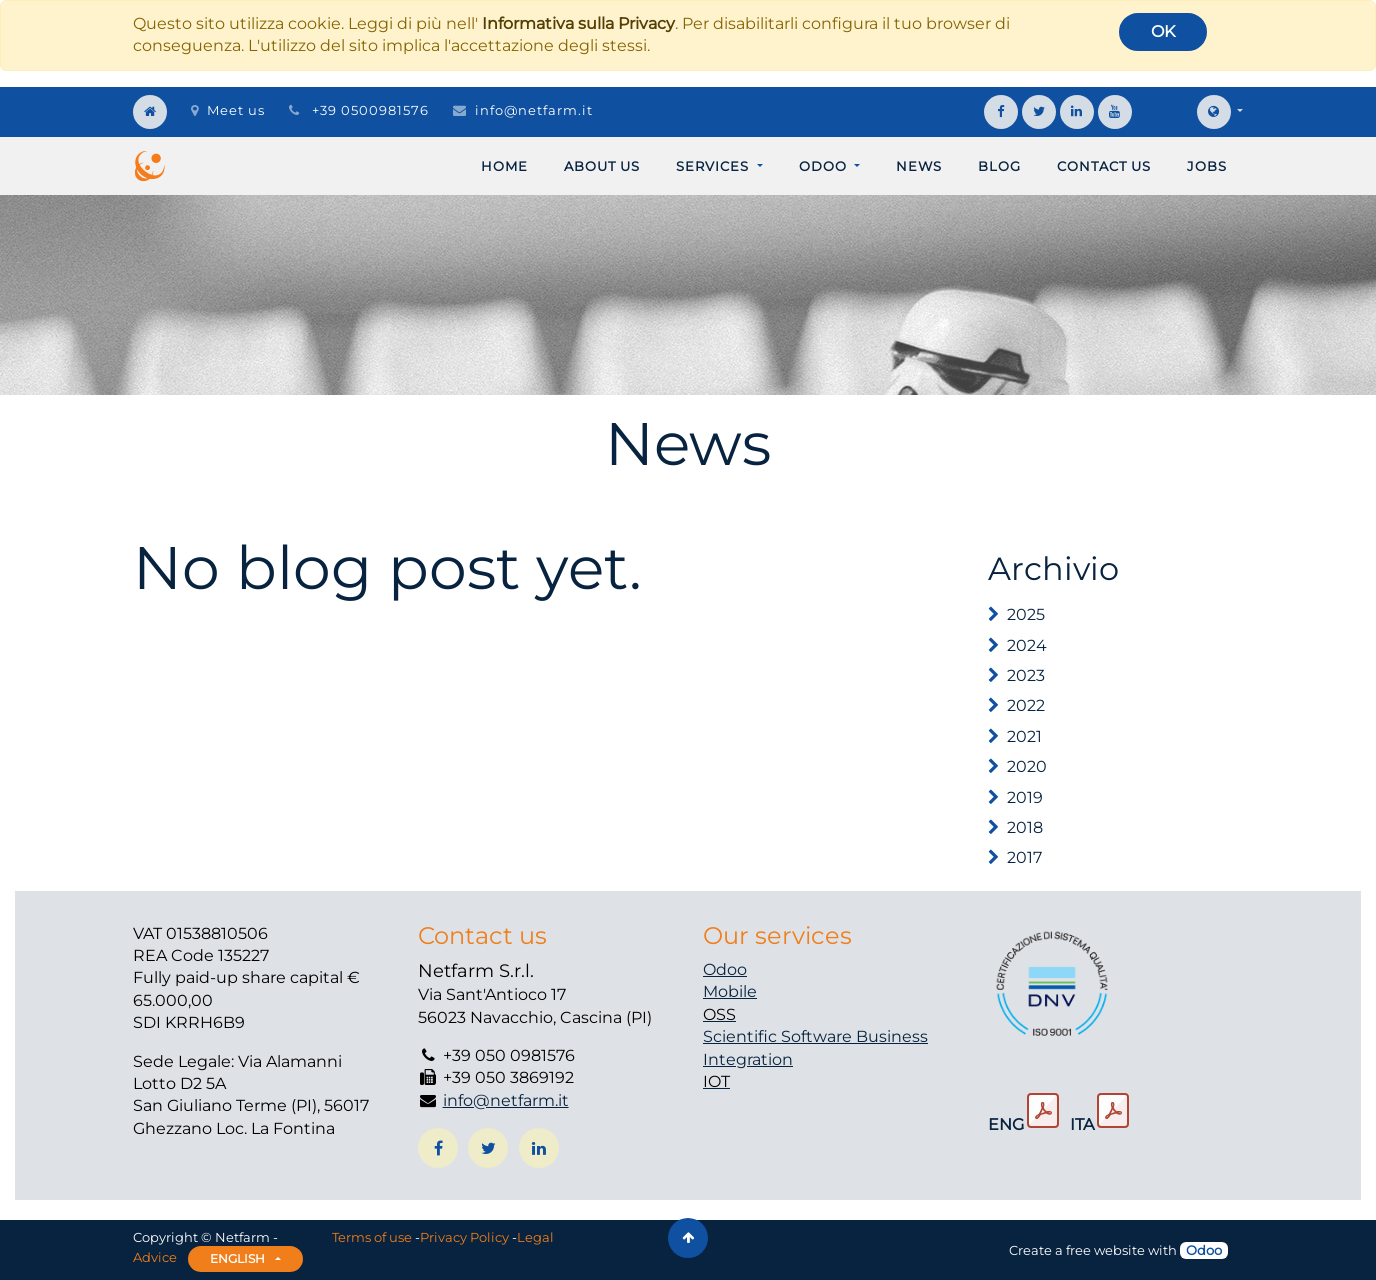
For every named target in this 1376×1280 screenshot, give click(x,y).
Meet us (228, 110)
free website (1105, 1250)
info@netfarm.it (534, 110)
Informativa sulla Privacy (578, 23)
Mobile (730, 991)
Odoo (725, 969)
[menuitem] (504, 166)
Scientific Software (779, 1036)
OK (1163, 31)
